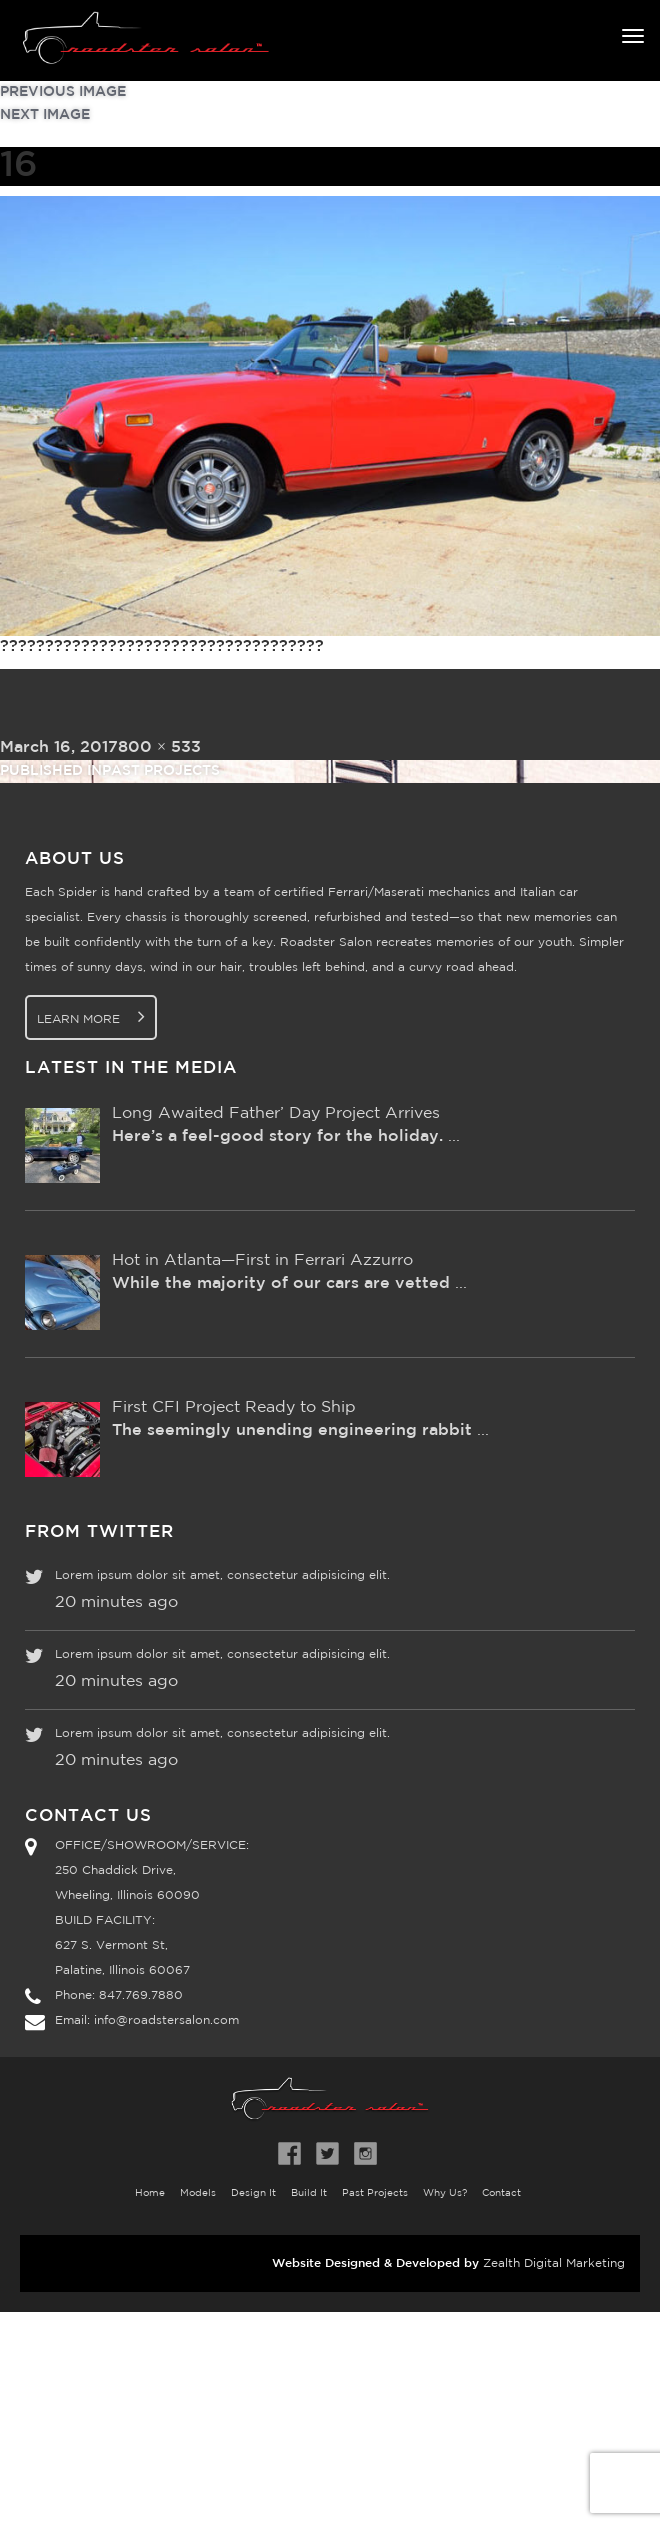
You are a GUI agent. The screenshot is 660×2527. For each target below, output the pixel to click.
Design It (253, 2193)
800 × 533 (159, 747)
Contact (501, 2193)
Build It (309, 2193)
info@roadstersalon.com (166, 2020)
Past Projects (375, 2193)
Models (198, 2193)
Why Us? (445, 2193)
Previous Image (63, 92)
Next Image (45, 115)
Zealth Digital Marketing (554, 2263)
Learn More (91, 1016)
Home (150, 2193)
